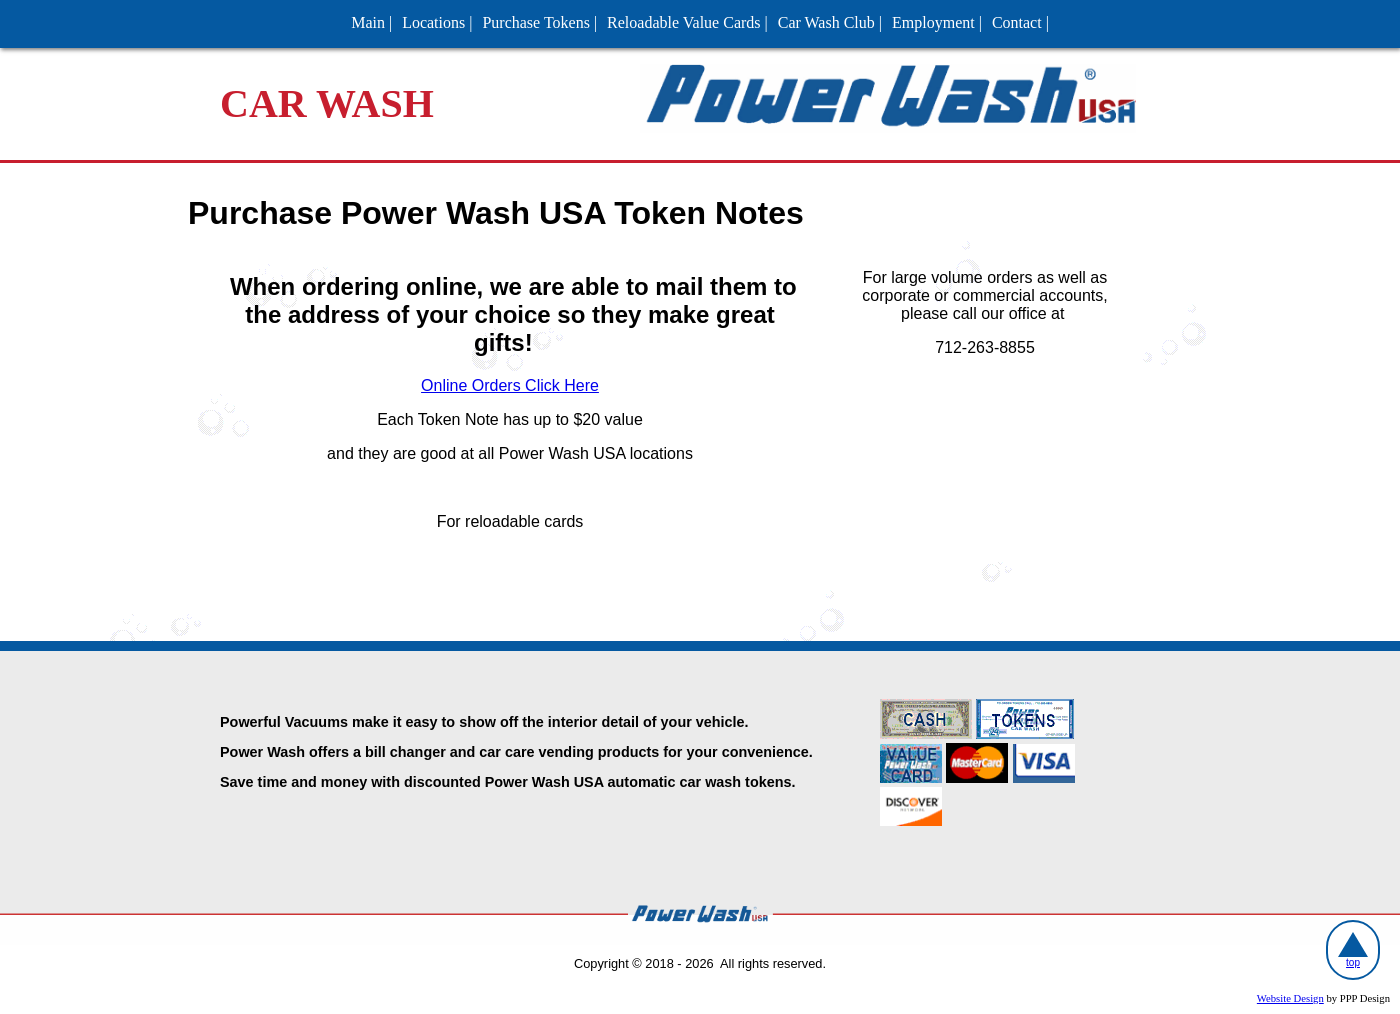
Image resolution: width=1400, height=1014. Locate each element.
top (1353, 950)
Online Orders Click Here (510, 385)
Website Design (1290, 998)
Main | (371, 22)
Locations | (437, 22)
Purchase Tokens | (539, 22)
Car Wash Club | (830, 22)
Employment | (937, 22)
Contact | (1020, 22)
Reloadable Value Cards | (687, 22)
